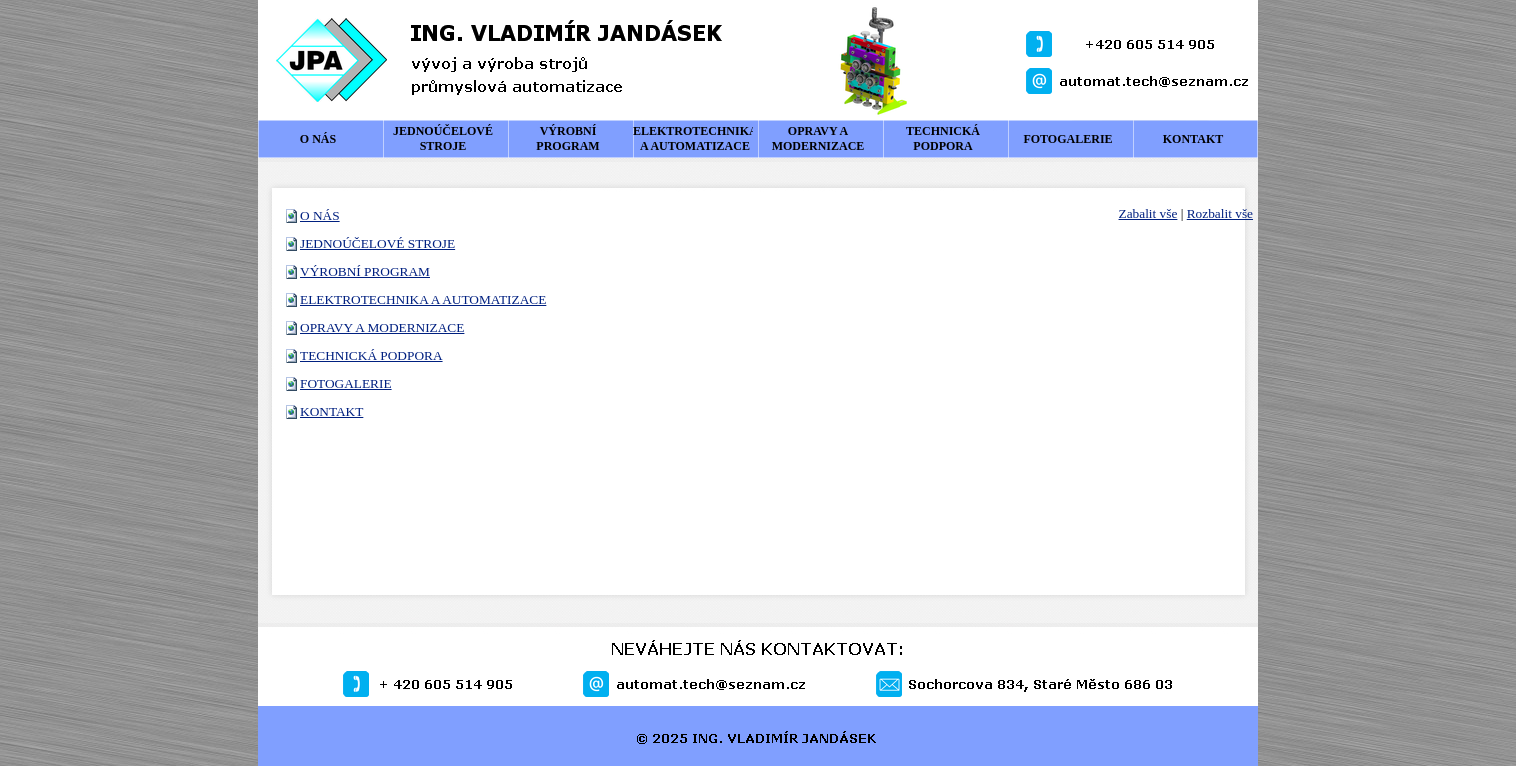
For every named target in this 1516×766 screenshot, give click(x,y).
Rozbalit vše (1220, 213)
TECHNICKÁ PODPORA (371, 355)
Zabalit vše (1148, 213)
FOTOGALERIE (346, 383)
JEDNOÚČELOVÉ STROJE (377, 243)
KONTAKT (331, 411)
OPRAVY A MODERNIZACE (382, 327)
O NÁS (320, 215)
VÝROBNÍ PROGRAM (365, 271)
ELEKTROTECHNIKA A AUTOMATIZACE (423, 299)
